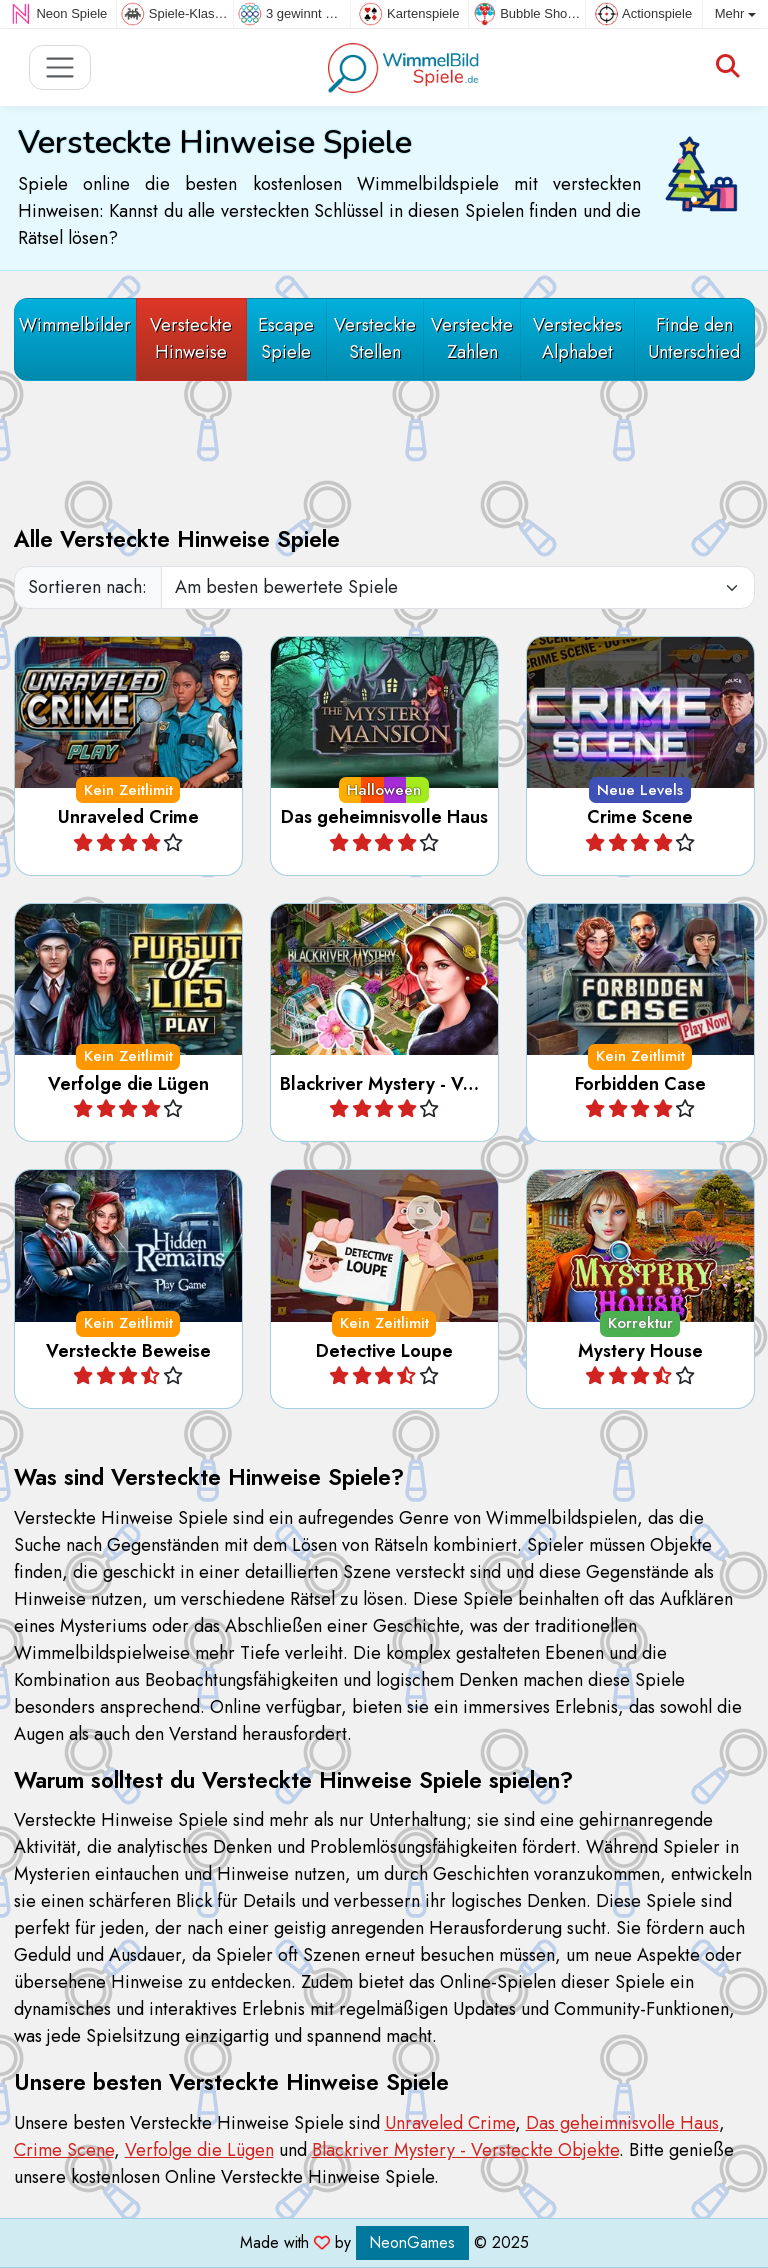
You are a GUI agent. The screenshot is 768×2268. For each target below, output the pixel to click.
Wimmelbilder (75, 325)
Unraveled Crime (450, 2123)
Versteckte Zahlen (472, 338)
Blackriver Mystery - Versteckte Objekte (465, 2150)
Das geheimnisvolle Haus (622, 2123)
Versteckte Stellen (375, 338)
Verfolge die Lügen (199, 2150)
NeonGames (412, 2242)
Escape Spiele (286, 338)
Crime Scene (64, 2150)
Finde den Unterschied (694, 338)
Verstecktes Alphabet (577, 338)
